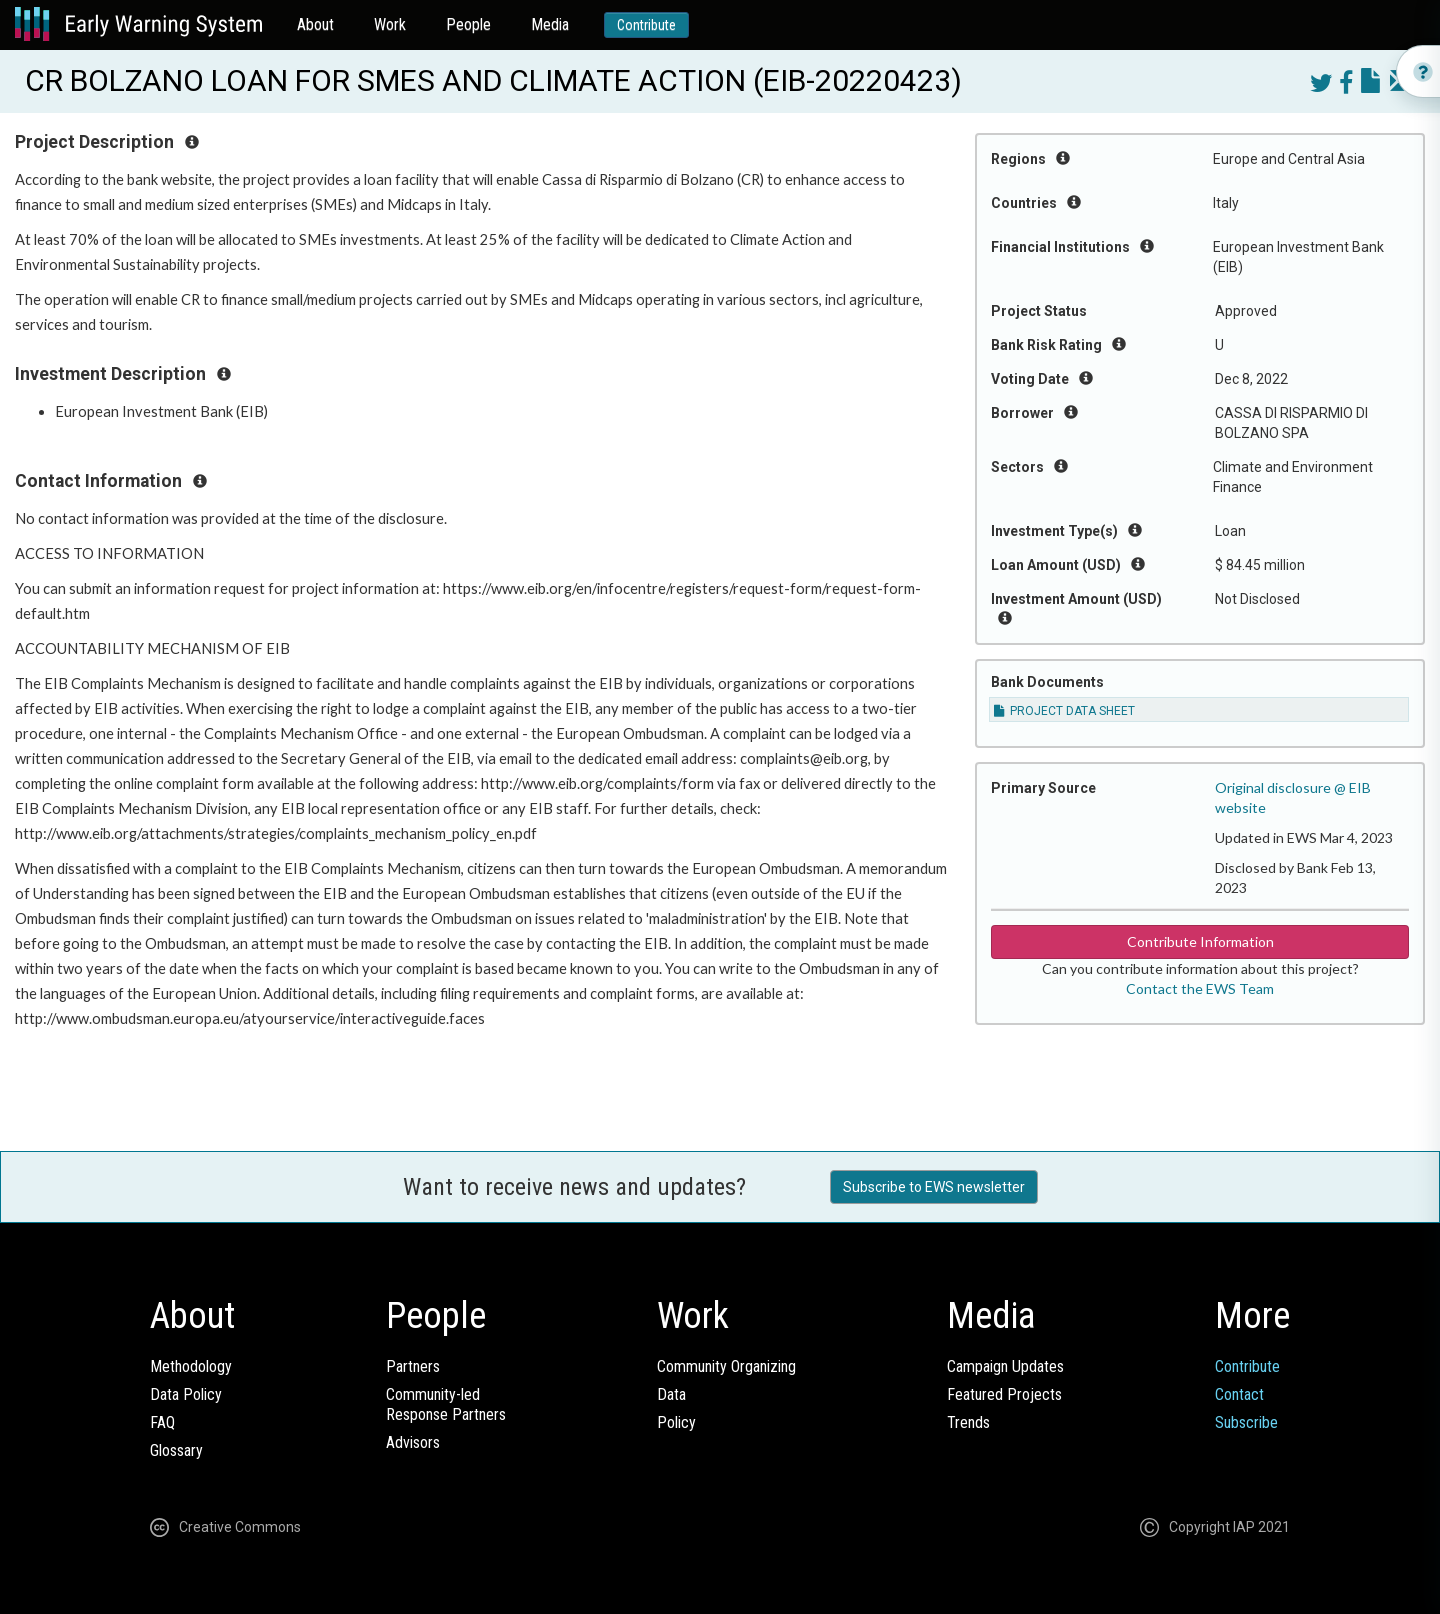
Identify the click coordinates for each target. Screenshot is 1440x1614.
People (468, 24)
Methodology (191, 1366)
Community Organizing (726, 1366)
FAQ (162, 1422)
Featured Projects (1004, 1394)
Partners (413, 1366)
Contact (1239, 1394)
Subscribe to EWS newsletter (934, 1187)
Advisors (413, 1442)
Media (550, 24)
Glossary (176, 1450)
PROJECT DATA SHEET (1064, 711)
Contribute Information (1200, 941)
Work (390, 24)
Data (671, 1394)
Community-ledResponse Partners (446, 1404)
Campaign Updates (1005, 1366)
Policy (676, 1422)
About (315, 24)
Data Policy (186, 1394)
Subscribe (1246, 1422)
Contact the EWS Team (1200, 988)
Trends (968, 1422)
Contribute (646, 25)
